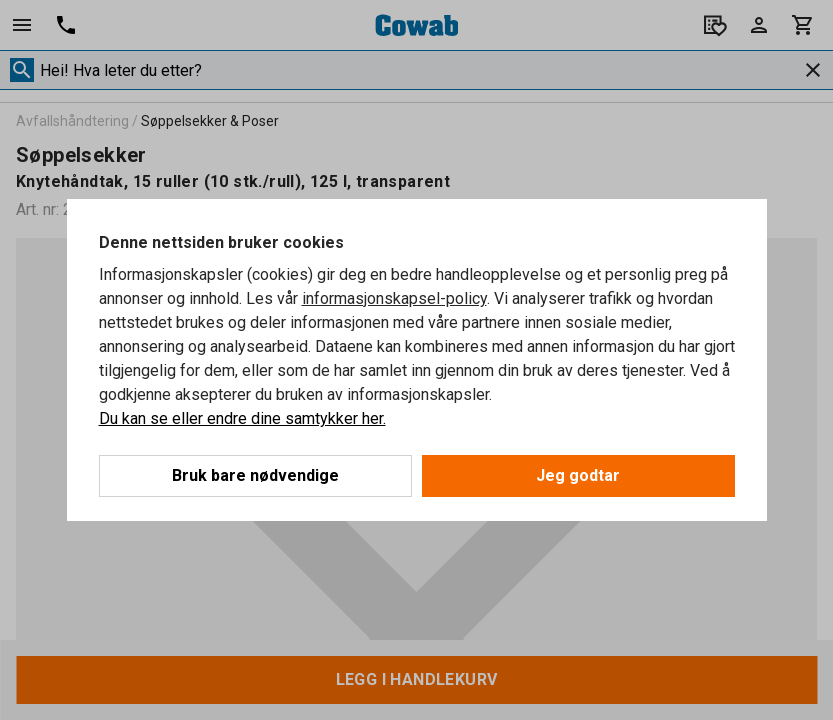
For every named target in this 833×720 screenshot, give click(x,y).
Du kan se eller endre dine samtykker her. (242, 418)
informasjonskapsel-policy (394, 298)
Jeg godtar (578, 475)
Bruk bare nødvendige (255, 475)
